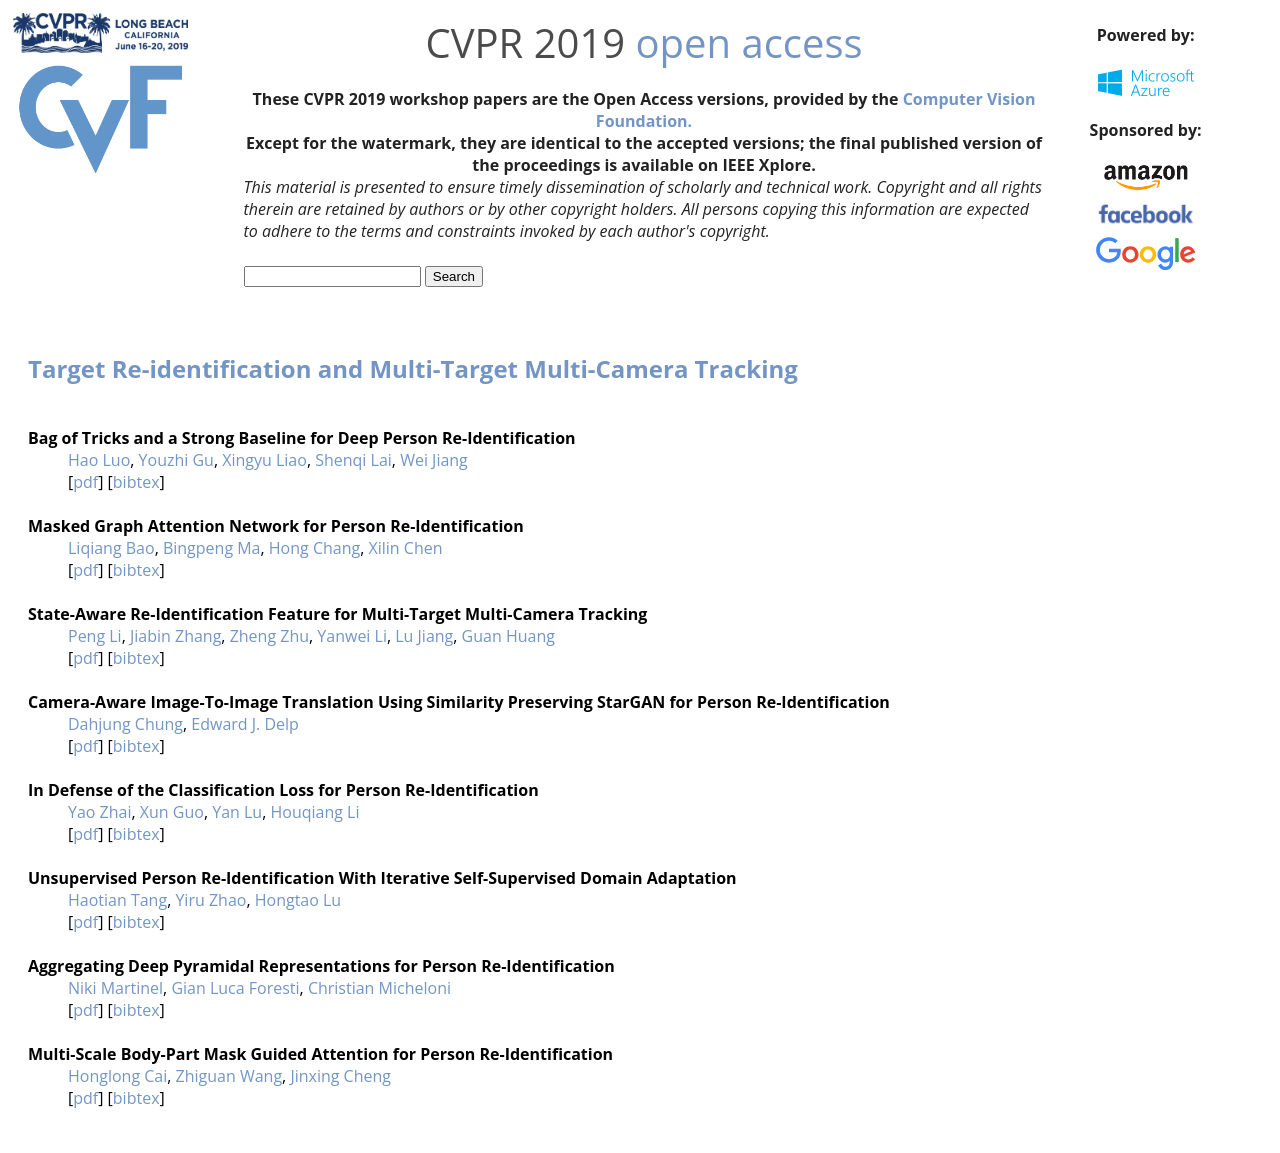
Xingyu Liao (264, 460)
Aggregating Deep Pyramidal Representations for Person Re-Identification (321, 966)
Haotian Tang (117, 900)
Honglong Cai (117, 1076)
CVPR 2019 (525, 42)
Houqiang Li (314, 812)
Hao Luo (99, 460)
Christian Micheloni (379, 988)
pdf (85, 482)
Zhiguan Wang (229, 1076)
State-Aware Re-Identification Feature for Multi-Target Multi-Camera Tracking (337, 614)
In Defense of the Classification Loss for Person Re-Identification (283, 790)
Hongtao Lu (298, 900)
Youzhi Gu (176, 460)
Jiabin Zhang (175, 636)
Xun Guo (172, 812)
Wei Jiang (434, 460)
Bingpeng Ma (212, 548)
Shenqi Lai (353, 460)
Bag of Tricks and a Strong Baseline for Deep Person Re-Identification (302, 438)
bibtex (136, 482)
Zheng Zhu (269, 636)
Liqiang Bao (111, 548)
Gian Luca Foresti (235, 988)
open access (749, 42)
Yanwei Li (352, 636)
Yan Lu (237, 812)
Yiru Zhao (210, 900)
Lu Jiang (424, 636)
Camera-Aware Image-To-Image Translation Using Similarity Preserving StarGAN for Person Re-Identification (459, 702)
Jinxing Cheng (340, 1076)
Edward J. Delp (245, 724)
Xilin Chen (405, 548)
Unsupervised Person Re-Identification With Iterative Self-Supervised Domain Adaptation (382, 878)
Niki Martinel (115, 988)
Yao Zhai (100, 812)
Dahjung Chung (125, 724)
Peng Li (95, 636)
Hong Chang (314, 548)
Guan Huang (508, 636)
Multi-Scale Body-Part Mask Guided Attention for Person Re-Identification (320, 1054)
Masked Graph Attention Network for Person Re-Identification (276, 526)
